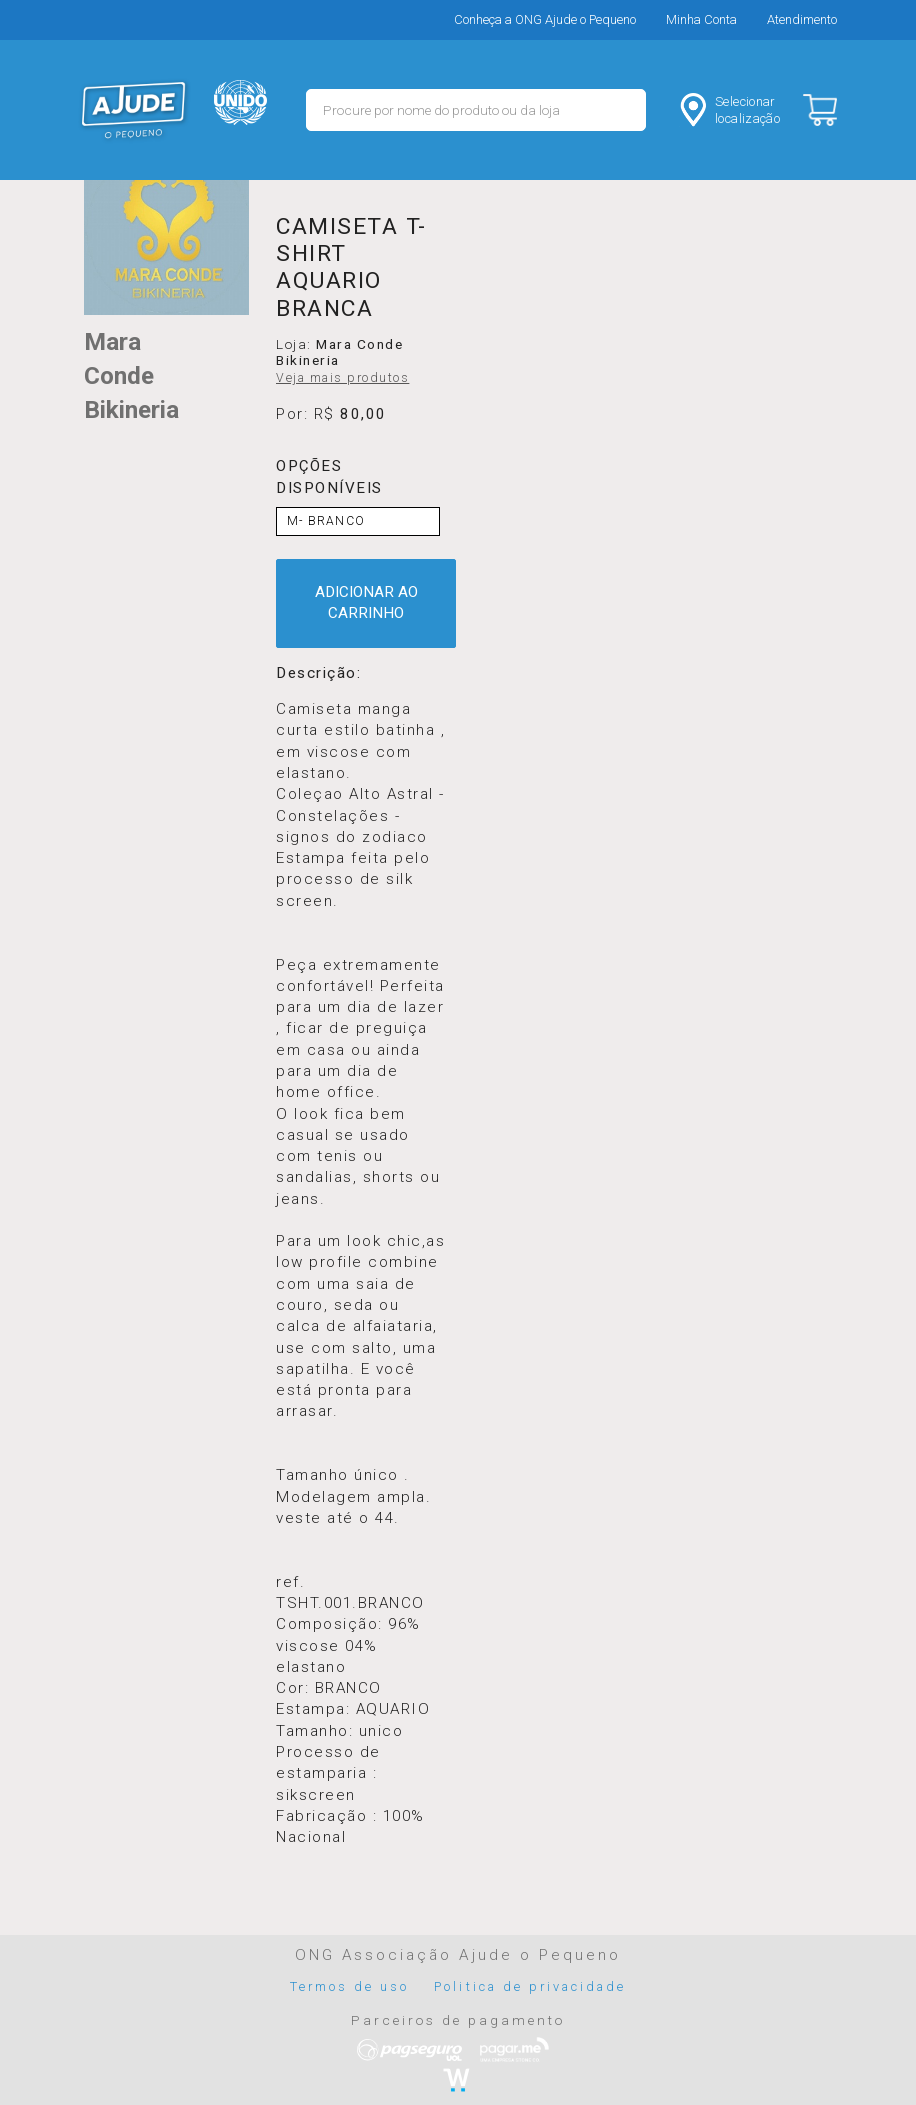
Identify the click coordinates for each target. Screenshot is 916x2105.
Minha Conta (701, 19)
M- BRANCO (326, 521)
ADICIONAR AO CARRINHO (366, 602)
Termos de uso (350, 1986)
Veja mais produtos (342, 378)
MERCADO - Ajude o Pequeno (134, 110)
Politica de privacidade (530, 1986)
